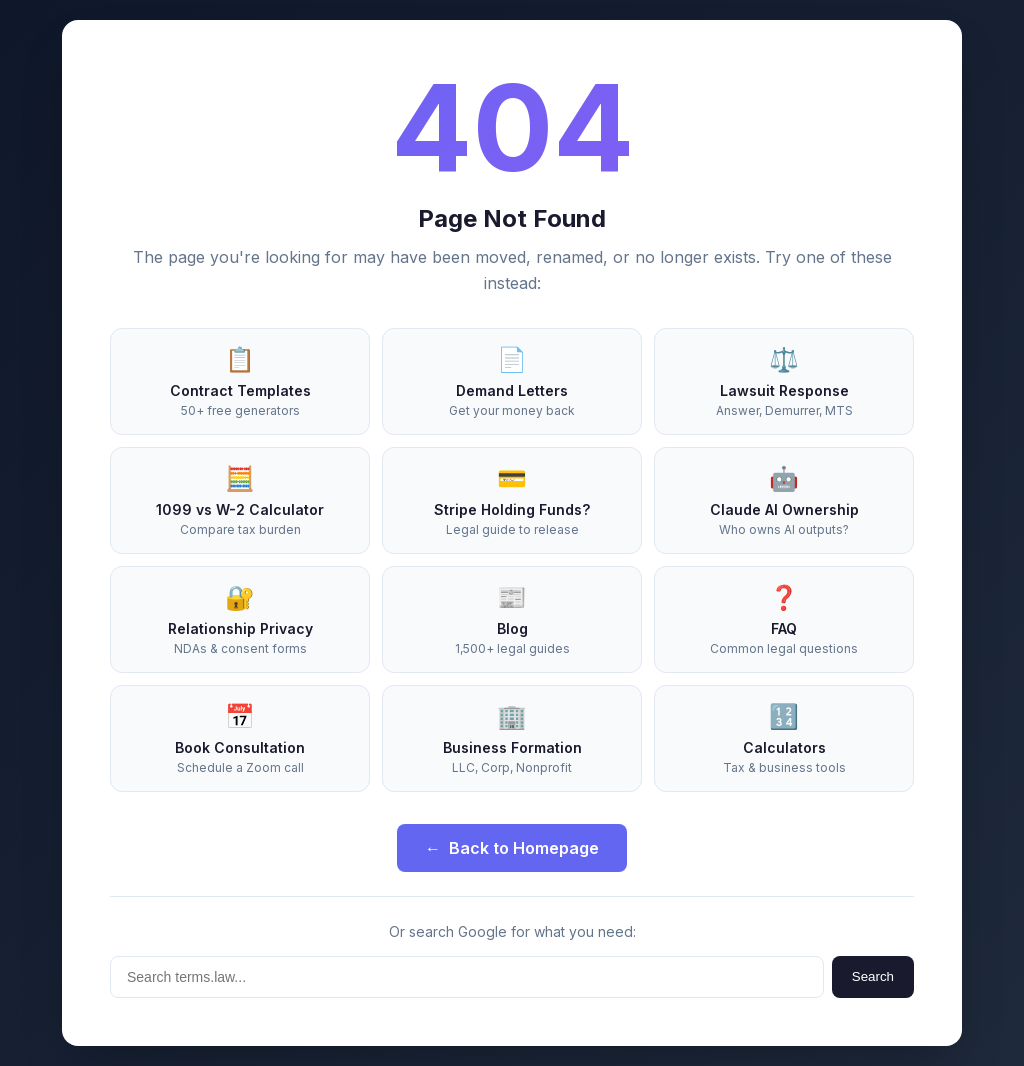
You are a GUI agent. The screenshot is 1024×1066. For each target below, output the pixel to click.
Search (873, 976)
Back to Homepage (512, 848)
